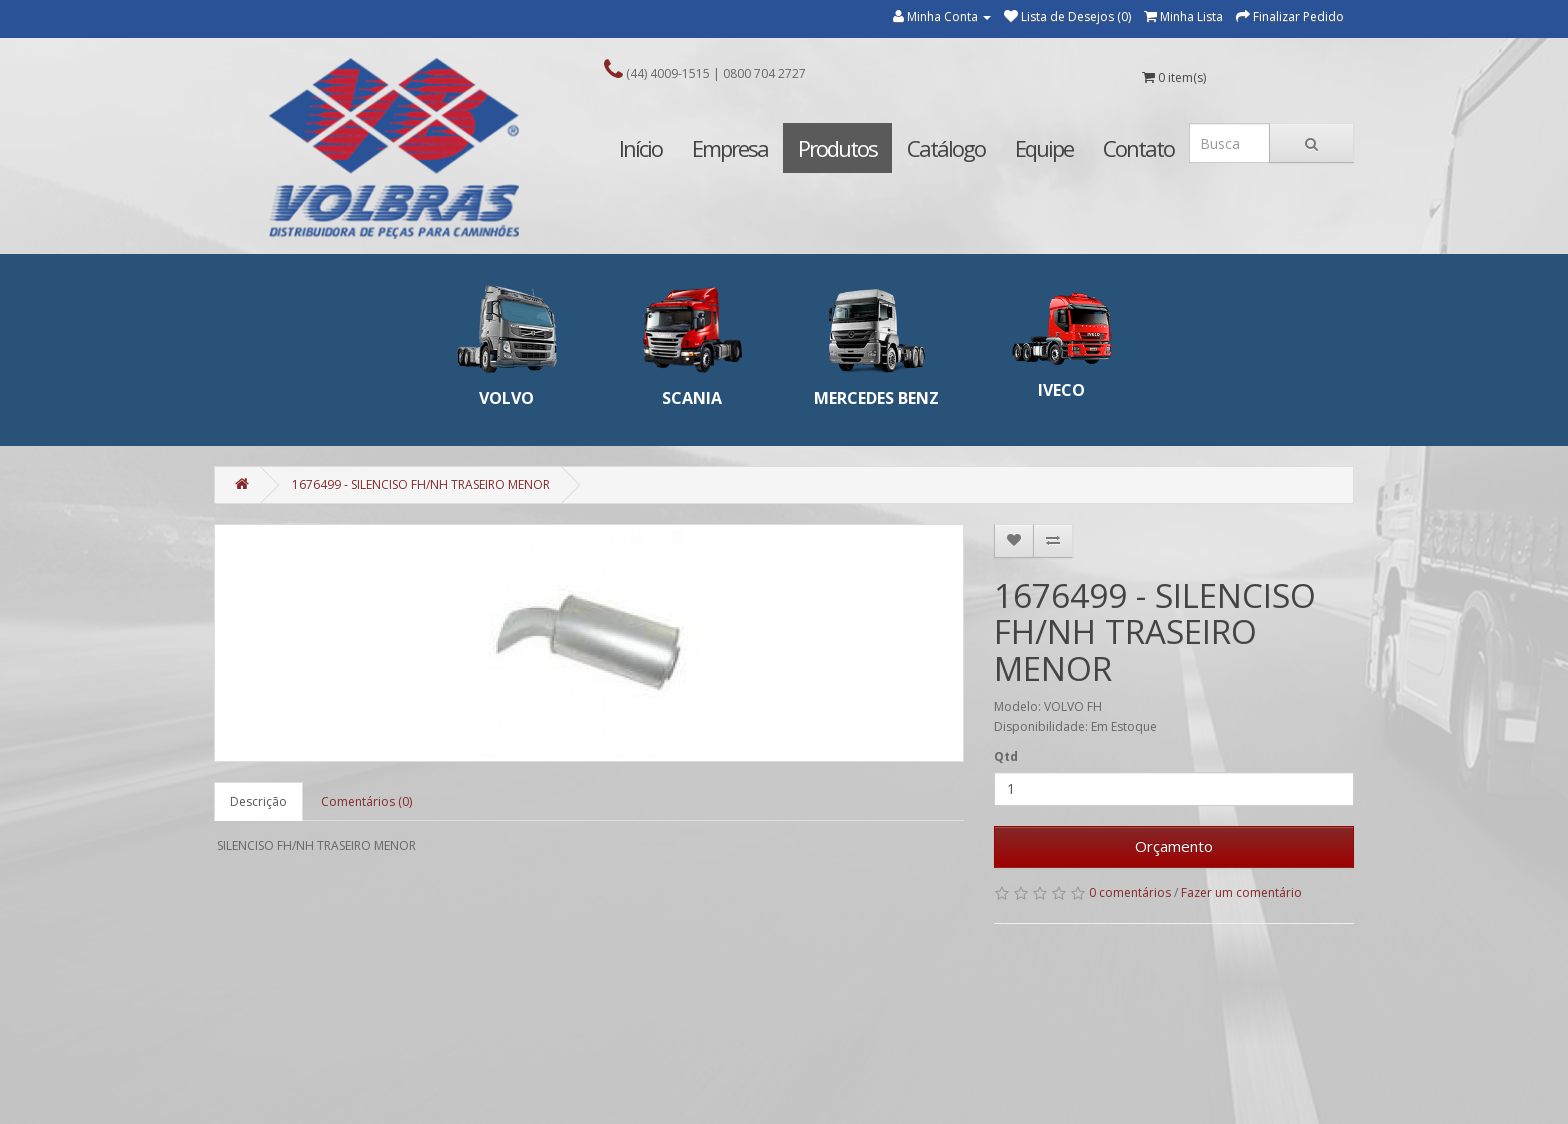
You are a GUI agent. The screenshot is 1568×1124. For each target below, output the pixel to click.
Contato (1138, 148)
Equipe (1044, 148)
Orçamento (1174, 846)
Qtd (1006, 756)
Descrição (258, 801)
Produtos (837, 148)
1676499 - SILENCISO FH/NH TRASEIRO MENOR (421, 484)
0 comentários (1130, 892)
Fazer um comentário (1241, 892)
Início (640, 148)
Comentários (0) (366, 801)
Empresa (730, 148)
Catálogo (946, 148)
